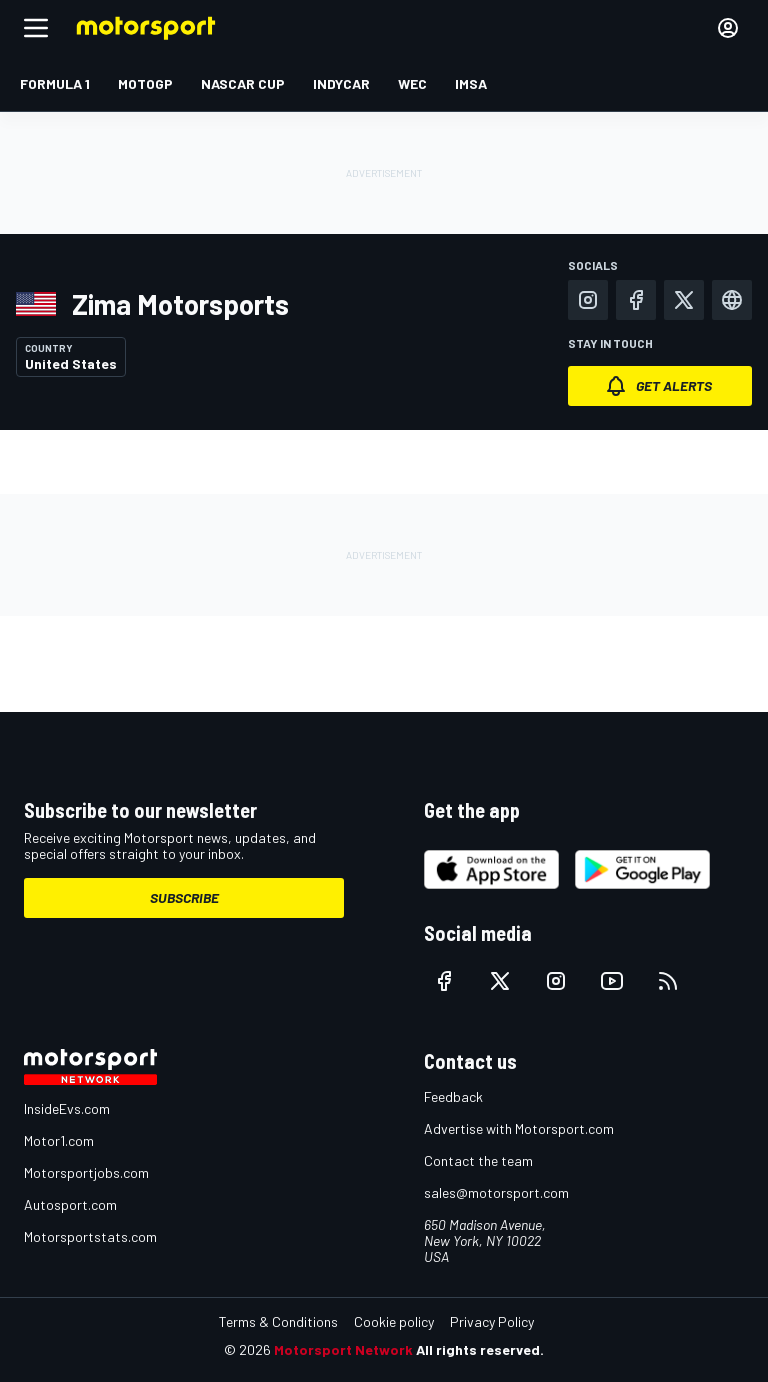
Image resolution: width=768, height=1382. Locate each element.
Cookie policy (394, 1321)
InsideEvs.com (67, 1108)
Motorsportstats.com (90, 1236)
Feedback (453, 1096)
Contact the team (478, 1160)
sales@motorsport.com (496, 1192)
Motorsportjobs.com (86, 1172)
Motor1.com (59, 1140)
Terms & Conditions (278, 1321)
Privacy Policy (492, 1321)
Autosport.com (70, 1204)
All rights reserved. (480, 1349)
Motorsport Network (343, 1349)
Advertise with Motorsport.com (519, 1128)
